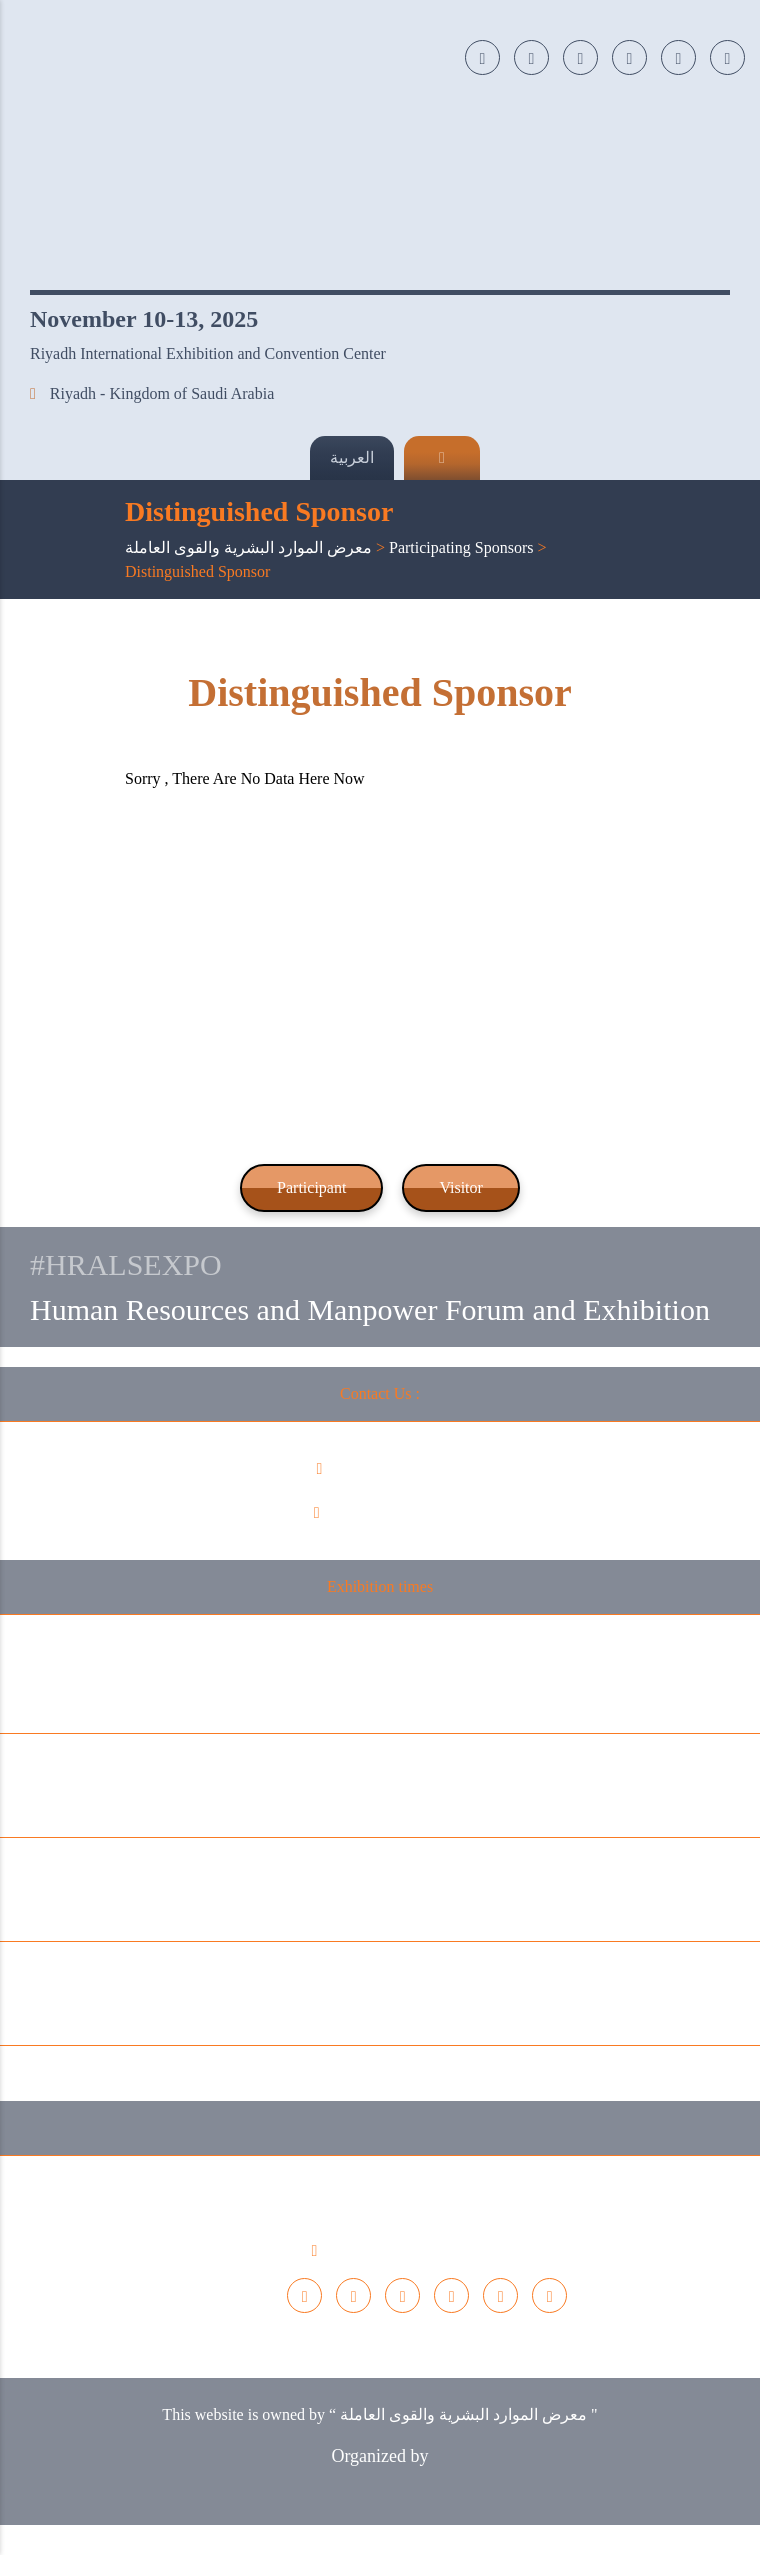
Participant (311, 1187)
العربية (352, 457)
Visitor (460, 1187)
